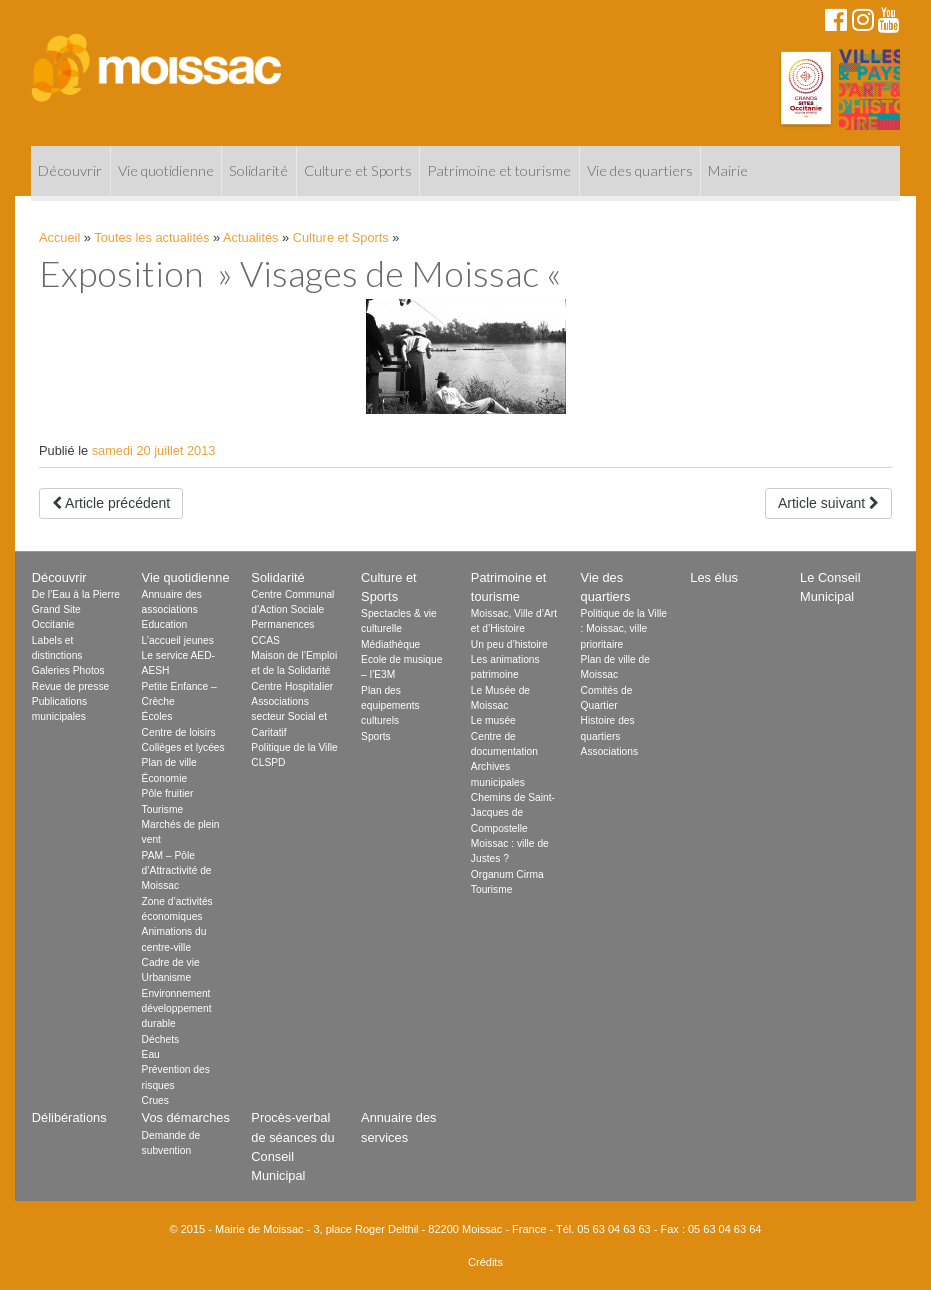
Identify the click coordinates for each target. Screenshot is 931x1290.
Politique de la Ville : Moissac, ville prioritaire (624, 629)
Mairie (728, 170)
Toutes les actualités (151, 237)
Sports (376, 736)
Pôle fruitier (168, 793)
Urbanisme (166, 977)
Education (165, 624)
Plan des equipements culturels (390, 706)
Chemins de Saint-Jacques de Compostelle (513, 813)
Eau (151, 1054)
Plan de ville (169, 762)
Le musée (493, 720)
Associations (609, 751)
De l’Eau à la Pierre (76, 594)
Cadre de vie (171, 962)
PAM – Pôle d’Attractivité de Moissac (177, 871)
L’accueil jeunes (178, 640)
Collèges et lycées (183, 747)
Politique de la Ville (294, 747)
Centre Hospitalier (292, 686)
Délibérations (69, 1117)
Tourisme (163, 809)
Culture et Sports (358, 170)
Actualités (250, 237)
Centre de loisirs (179, 732)
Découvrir (70, 170)
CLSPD (268, 762)
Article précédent (111, 503)
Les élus (714, 577)
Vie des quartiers (640, 170)
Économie (165, 778)
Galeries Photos (68, 670)
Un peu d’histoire (509, 644)
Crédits (485, 1262)
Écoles (157, 716)
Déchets (161, 1039)
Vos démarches (186, 1117)
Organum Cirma (507, 874)
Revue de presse (70, 686)
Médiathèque (390, 644)
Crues (155, 1100)
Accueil (59, 237)
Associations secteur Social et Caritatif (289, 717)
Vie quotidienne (166, 170)
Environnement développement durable (177, 1009)
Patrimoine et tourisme (499, 170)
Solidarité (258, 170)
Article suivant (828, 503)
